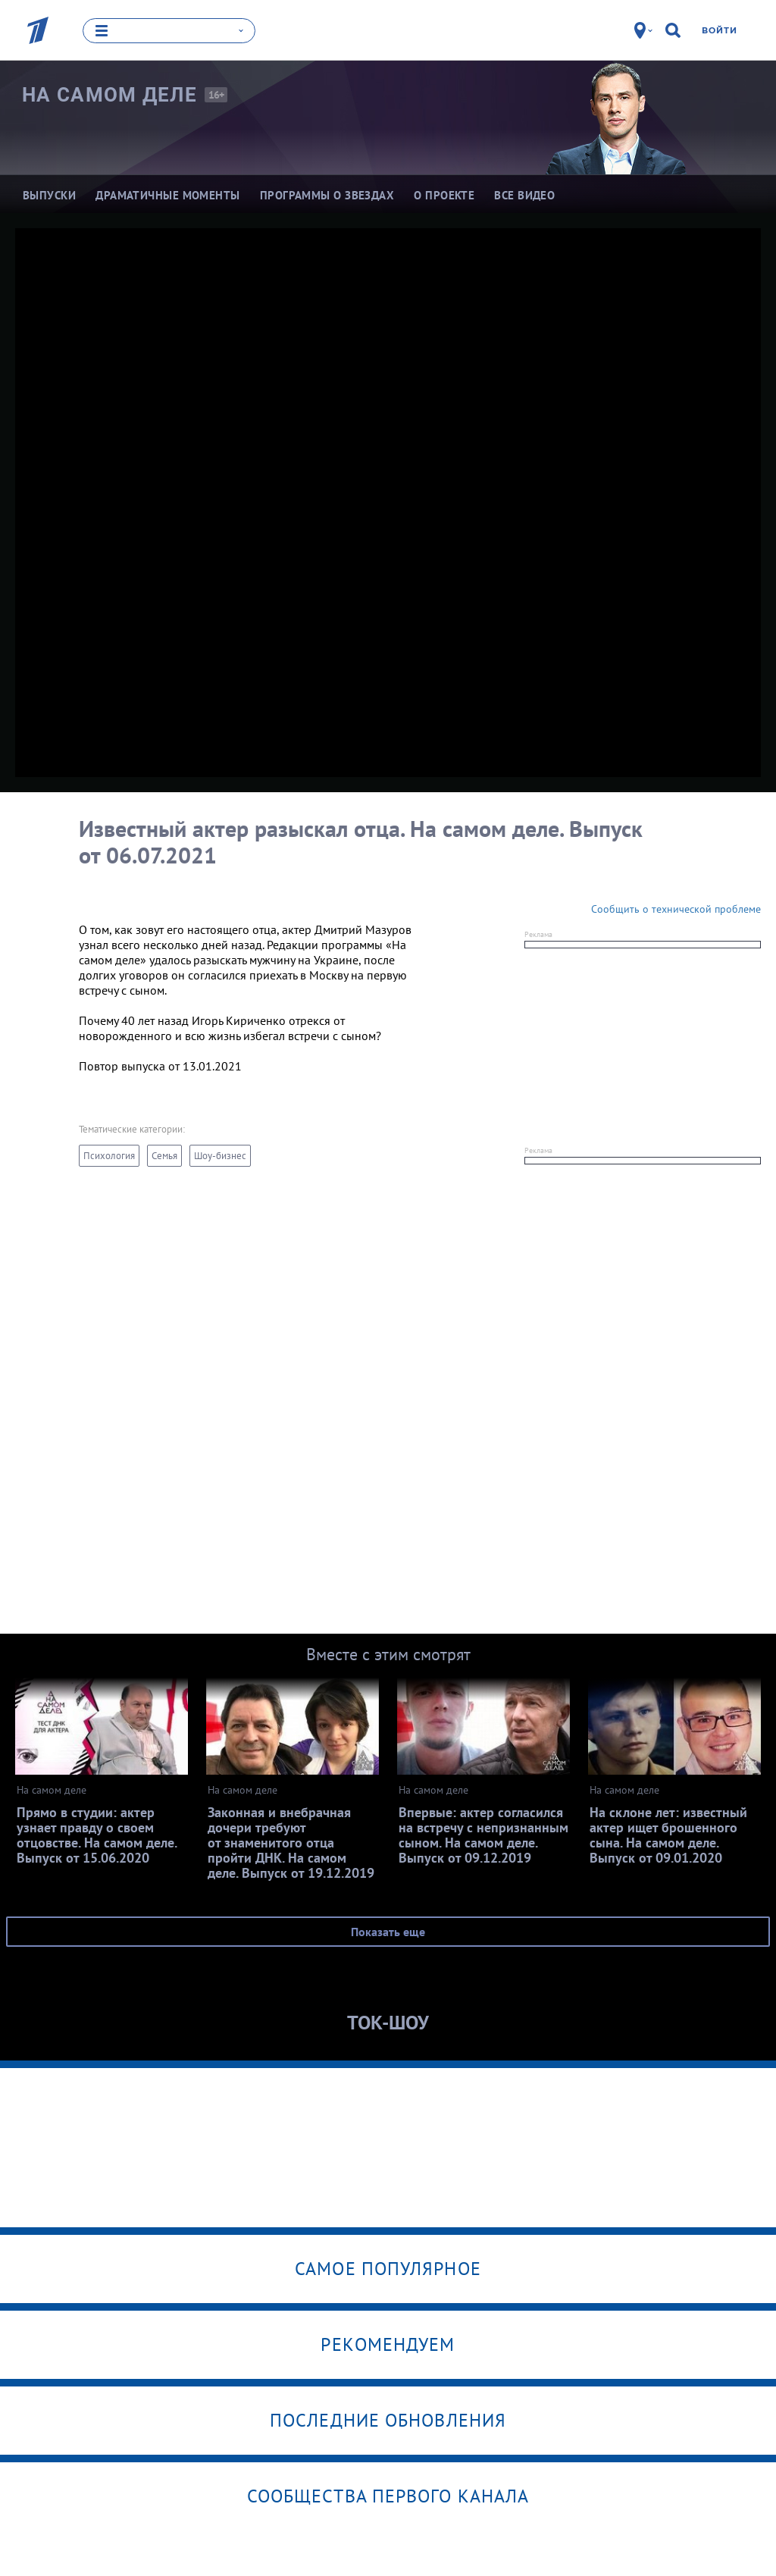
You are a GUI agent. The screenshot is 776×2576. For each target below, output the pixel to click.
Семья (164, 1155)
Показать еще (388, 1930)
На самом (109, 94)
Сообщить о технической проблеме (676, 908)
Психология (109, 1155)
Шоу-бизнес (220, 1155)
